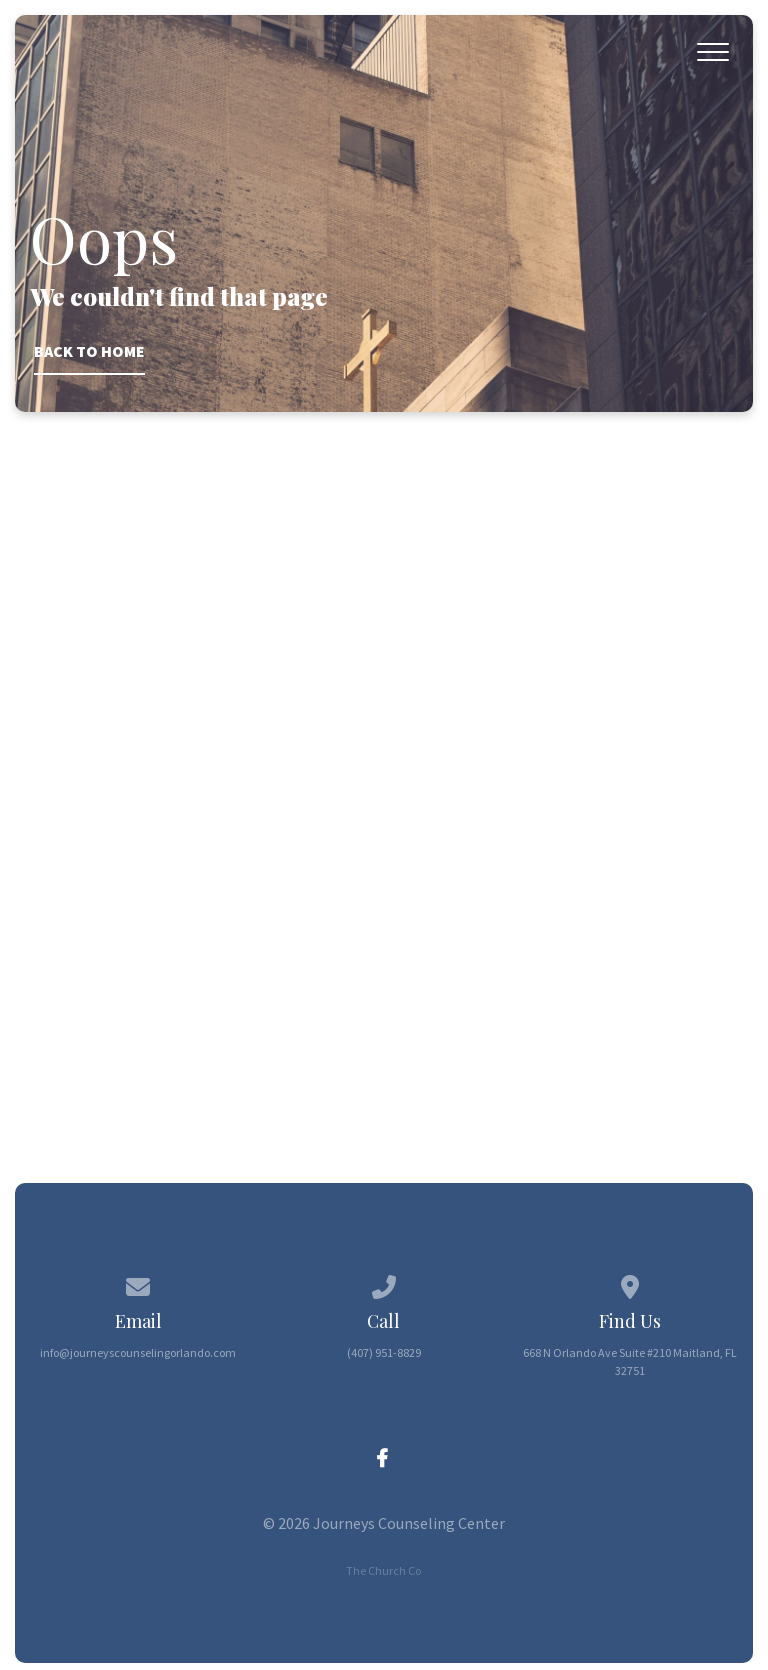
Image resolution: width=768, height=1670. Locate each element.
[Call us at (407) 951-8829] (384, 1283)
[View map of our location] (630, 1283)
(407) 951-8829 (384, 1352)
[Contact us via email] (138, 1283)
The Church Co (383, 1570)
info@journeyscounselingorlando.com (138, 1352)
